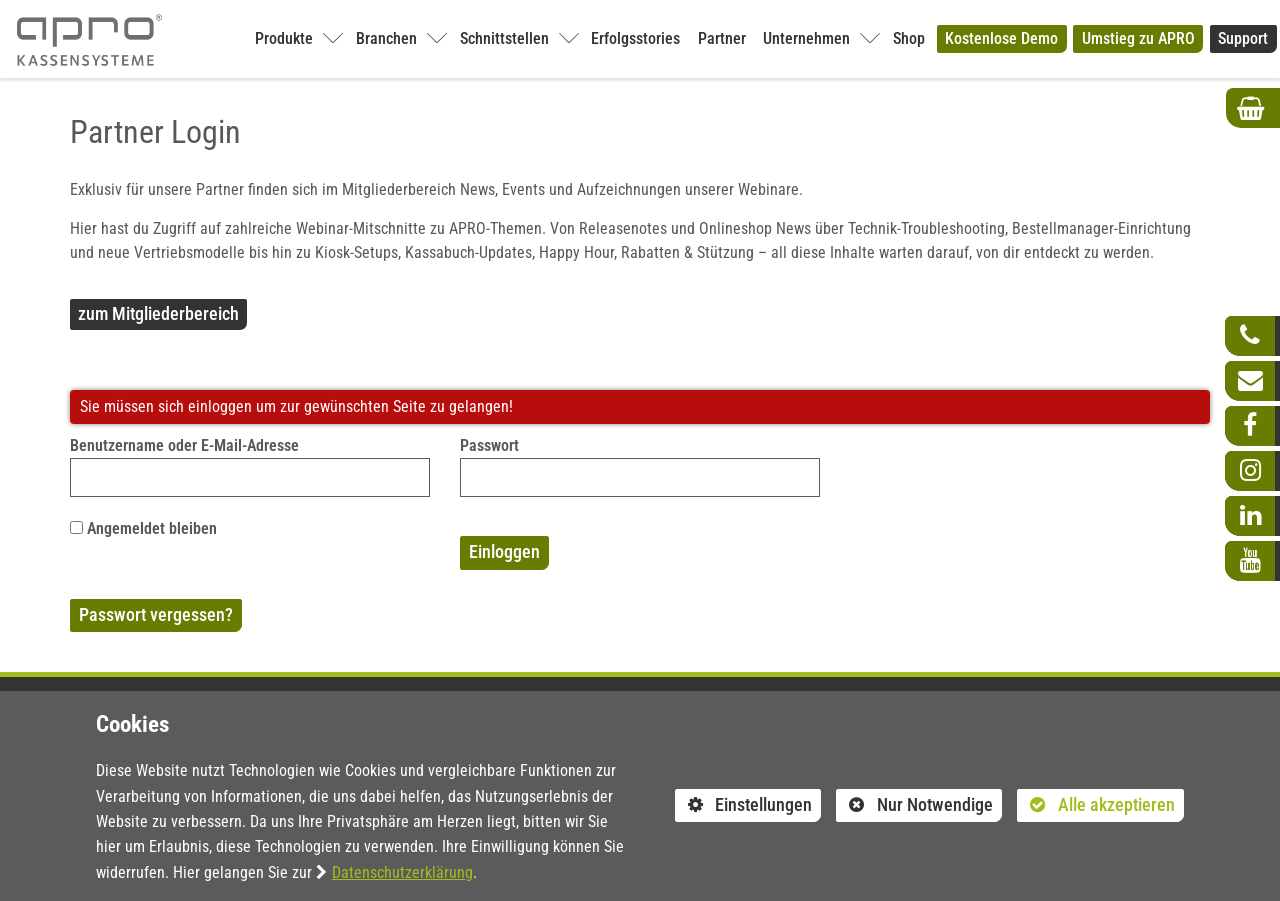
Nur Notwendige (914, 808)
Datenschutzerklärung (402, 872)
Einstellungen (744, 808)
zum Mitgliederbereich (158, 314)
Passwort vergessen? (156, 615)
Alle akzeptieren (1096, 804)
